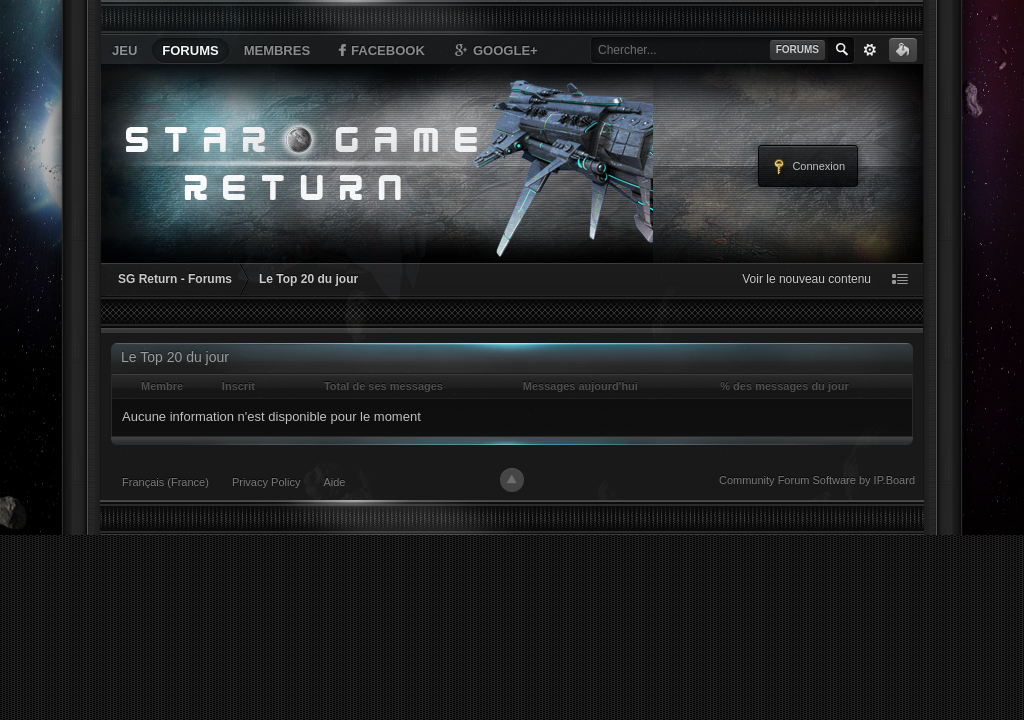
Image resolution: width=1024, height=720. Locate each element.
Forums (190, 50)
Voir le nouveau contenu (806, 279)
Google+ (495, 50)
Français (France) (165, 482)
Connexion (808, 167)
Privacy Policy (266, 482)
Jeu (124, 50)
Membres (277, 50)
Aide (334, 482)
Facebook (380, 50)
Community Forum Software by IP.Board (817, 480)
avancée (870, 50)
